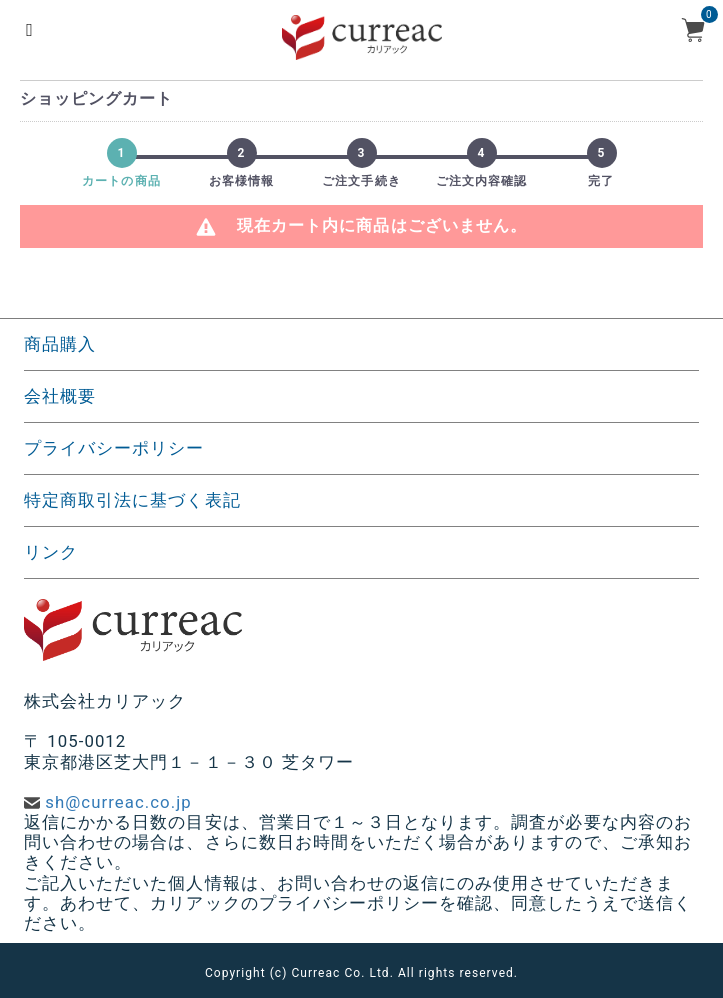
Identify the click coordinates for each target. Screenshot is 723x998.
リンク (51, 552)
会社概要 (60, 396)
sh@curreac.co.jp (118, 802)
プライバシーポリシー (114, 448)
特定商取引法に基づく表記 (132, 500)
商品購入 (60, 344)
